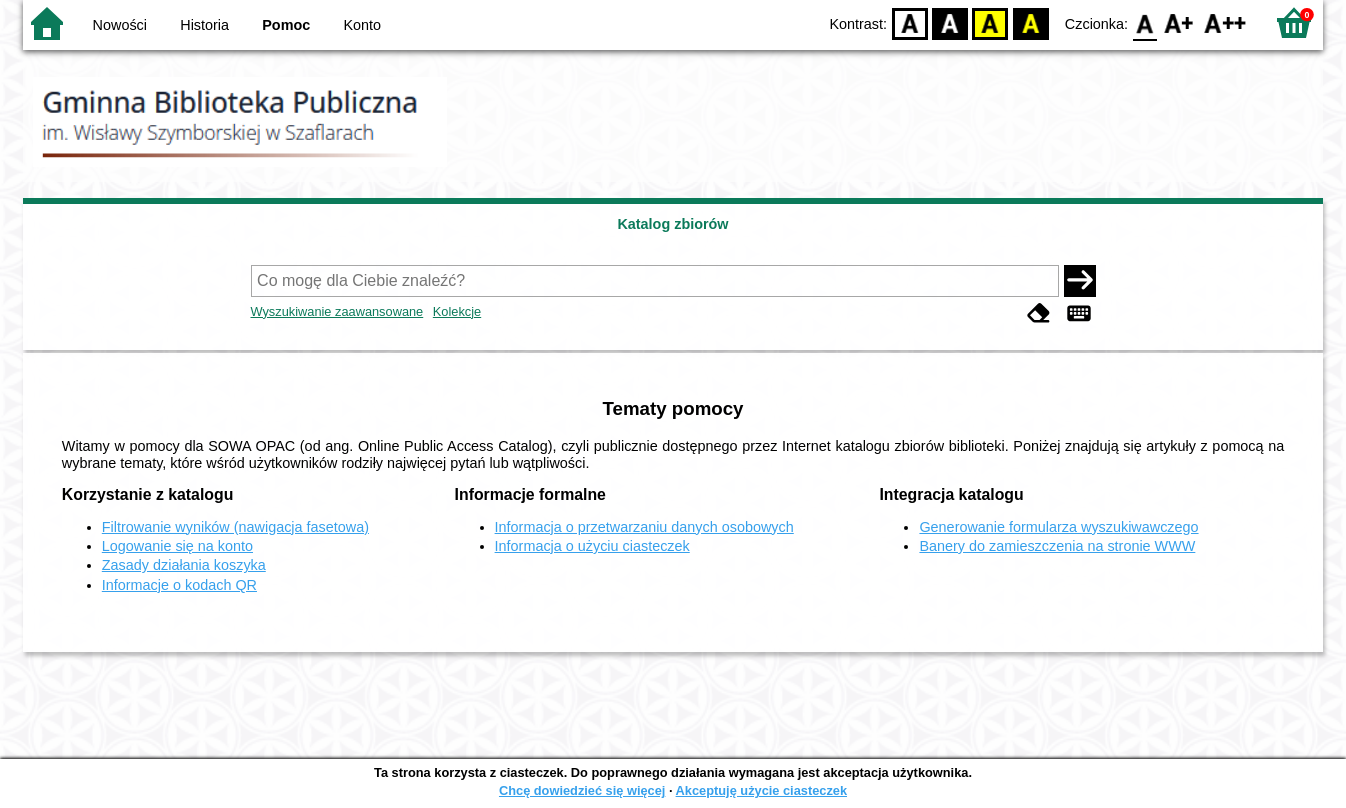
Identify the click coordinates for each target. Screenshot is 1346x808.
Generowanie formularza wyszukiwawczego (1058, 527)
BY (1030, 22)
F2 (1225, 22)
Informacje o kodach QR (179, 585)
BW (950, 22)
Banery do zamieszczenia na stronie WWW (1057, 546)
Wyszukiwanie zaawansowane (337, 311)
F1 (1179, 22)
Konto (363, 25)
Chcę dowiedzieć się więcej (582, 790)
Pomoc (286, 25)
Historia (204, 25)
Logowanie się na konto (177, 546)
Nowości (120, 25)
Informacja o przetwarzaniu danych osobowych (644, 527)
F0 (1144, 22)
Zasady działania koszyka (184, 565)
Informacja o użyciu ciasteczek (592, 546)
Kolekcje (457, 311)
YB (990, 22)
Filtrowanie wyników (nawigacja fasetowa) (235, 527)
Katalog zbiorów (672, 224)
